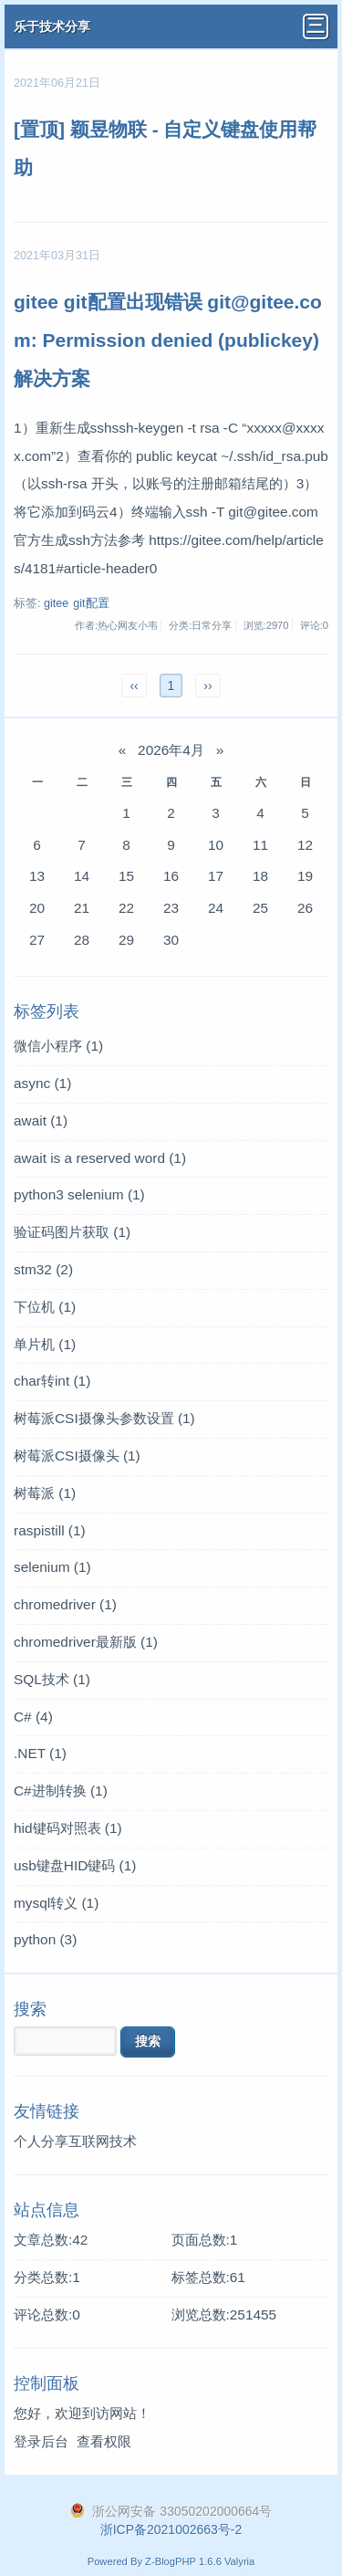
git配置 (91, 603)
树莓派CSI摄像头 (77, 1455)
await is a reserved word (100, 1158)
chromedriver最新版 (86, 1641)
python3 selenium (79, 1194)
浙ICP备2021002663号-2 (171, 2529)
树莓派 (45, 1493)
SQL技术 (52, 1679)
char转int (52, 1380)
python (45, 1939)
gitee (56, 603)
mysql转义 (56, 1903)
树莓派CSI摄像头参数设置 (104, 1418)
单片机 (45, 1344)
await (40, 1120)
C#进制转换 (61, 1790)
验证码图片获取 (72, 1232)
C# (33, 1716)
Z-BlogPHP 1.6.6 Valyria (199, 2561)
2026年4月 (171, 750)
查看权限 (104, 2441)
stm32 (43, 1269)
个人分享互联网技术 (75, 2141)
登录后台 (41, 2441)
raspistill (50, 1530)
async (42, 1083)
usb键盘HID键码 (75, 1865)
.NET (40, 1753)
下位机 (45, 1306)
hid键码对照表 (68, 1828)
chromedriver (65, 1604)
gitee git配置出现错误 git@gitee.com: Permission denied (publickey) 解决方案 (168, 340)
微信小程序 (58, 1045)
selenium (52, 1567)
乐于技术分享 (52, 26)
